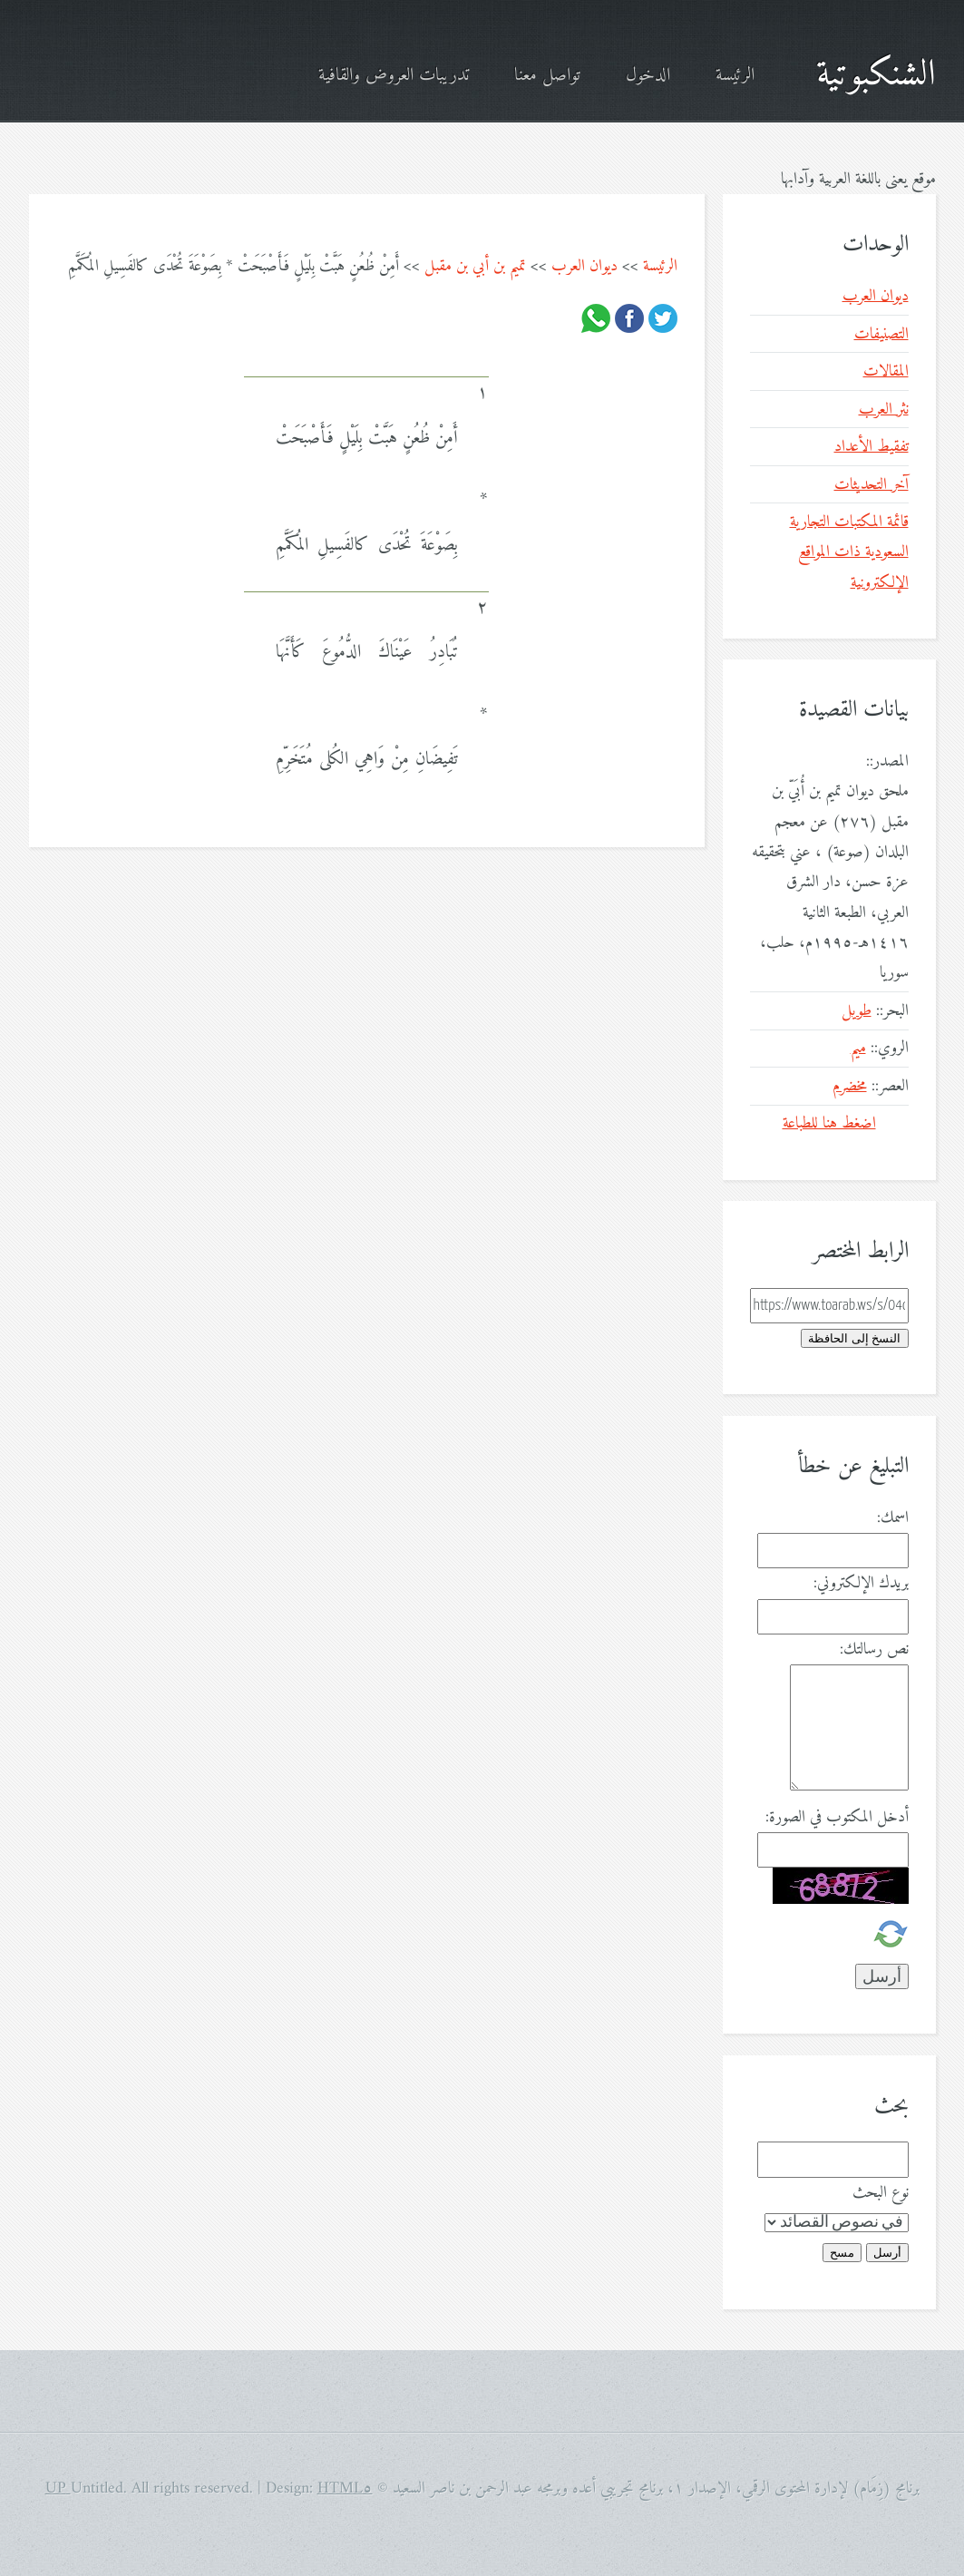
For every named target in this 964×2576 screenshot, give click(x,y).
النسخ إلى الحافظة (854, 1338)
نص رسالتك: (874, 1649)
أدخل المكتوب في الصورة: (837, 1817)
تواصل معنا (547, 76)
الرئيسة (735, 76)
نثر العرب (884, 409)
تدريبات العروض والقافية (393, 76)
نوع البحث (880, 2193)
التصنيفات (881, 334)
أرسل (887, 2252)
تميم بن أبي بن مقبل (475, 266)
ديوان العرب (584, 266)
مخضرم (850, 1086)
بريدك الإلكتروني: (861, 1583)
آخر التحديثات (871, 485)
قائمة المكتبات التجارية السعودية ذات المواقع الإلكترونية (849, 552)
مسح (842, 2252)
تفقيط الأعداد (871, 447)
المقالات (886, 371)
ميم (858, 1048)
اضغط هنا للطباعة (829, 1123)
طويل (856, 1011)
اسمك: (893, 1518)
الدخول (648, 76)
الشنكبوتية (876, 75)
